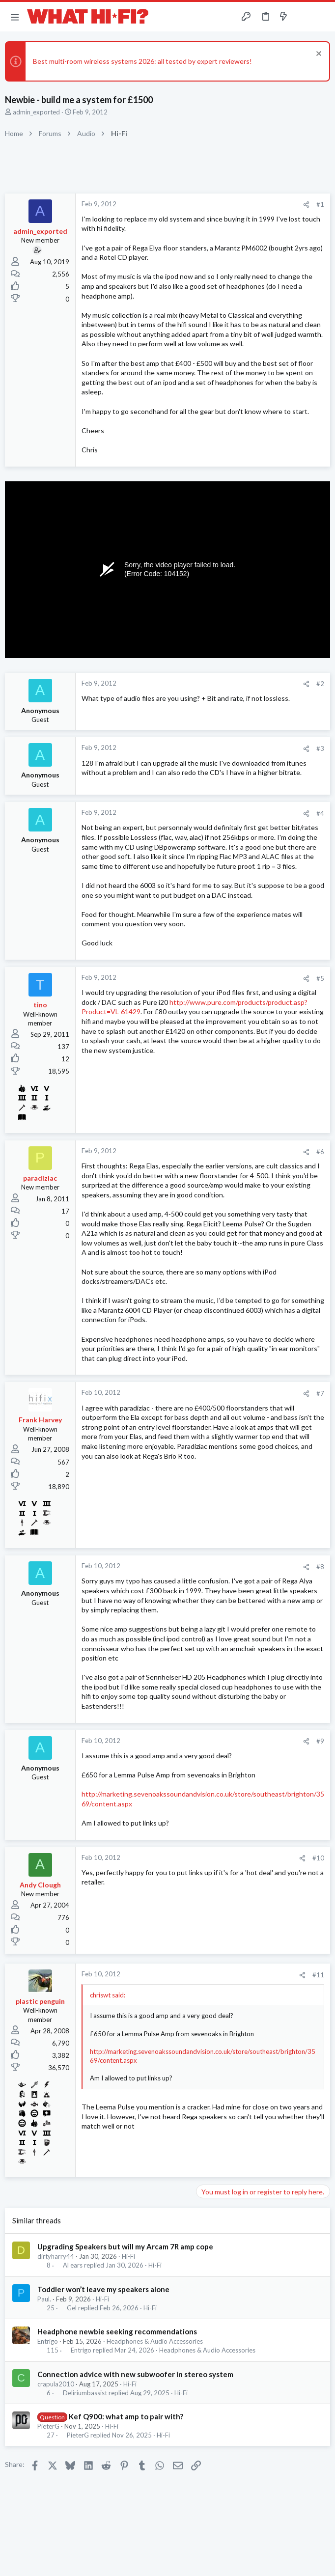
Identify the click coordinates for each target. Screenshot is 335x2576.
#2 (320, 684)
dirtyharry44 (55, 2256)
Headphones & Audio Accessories (155, 2341)
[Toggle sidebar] (302, 16)
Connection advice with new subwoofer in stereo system (135, 2374)
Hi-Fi (128, 2256)
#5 (320, 978)
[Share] (306, 204)
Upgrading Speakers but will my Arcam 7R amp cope (125, 2246)
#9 (320, 1741)
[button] (15, 16)
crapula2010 (55, 2384)
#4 (320, 813)
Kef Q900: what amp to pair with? (126, 2416)
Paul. (44, 2299)
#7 (320, 1393)
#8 (320, 1567)
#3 (320, 748)
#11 (318, 1975)
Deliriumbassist (85, 2393)
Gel (72, 2308)
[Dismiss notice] (317, 55)
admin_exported (36, 112)
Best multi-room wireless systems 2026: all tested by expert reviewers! (142, 61)
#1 (320, 204)
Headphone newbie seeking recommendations (117, 2331)
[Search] (321, 17)
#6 (320, 1152)
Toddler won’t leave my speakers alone (103, 2289)
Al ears (73, 2265)
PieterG (48, 2426)
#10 (318, 1858)
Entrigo (47, 2341)
